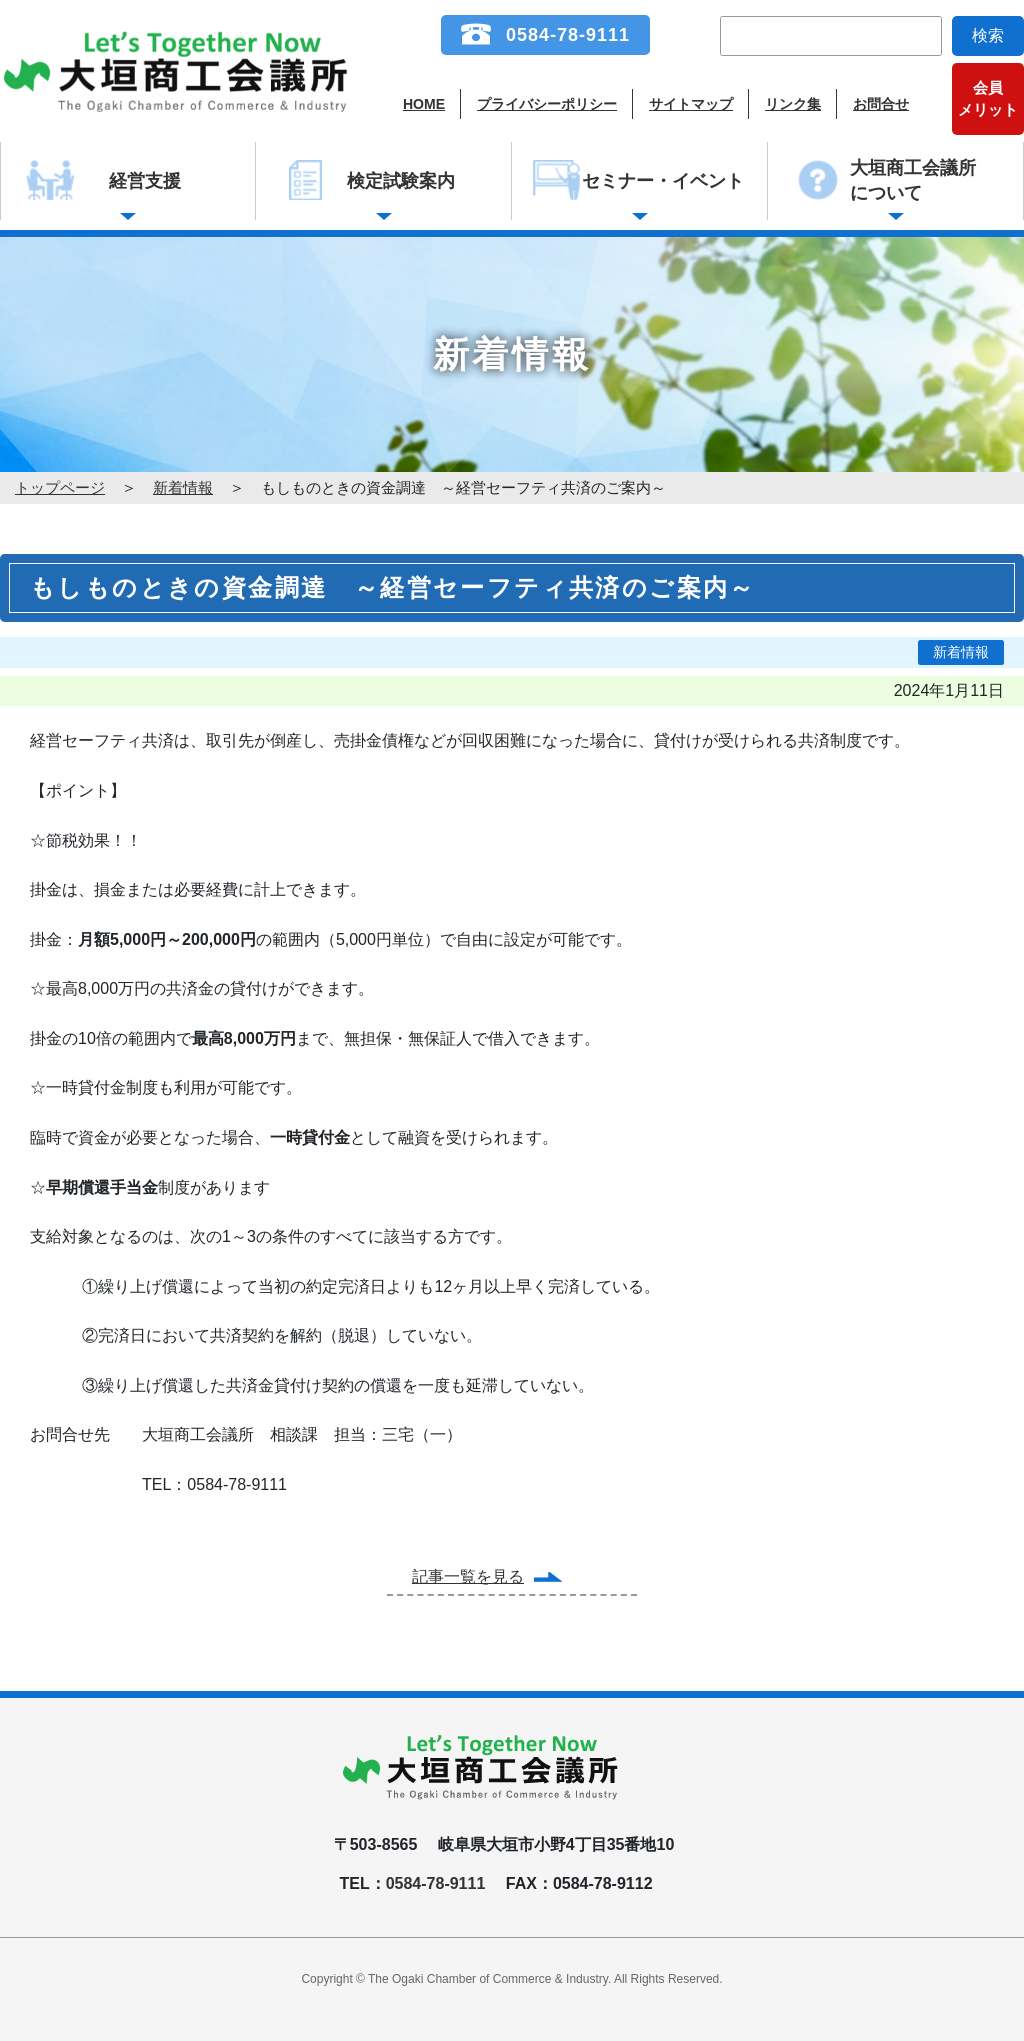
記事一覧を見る (468, 1576)
